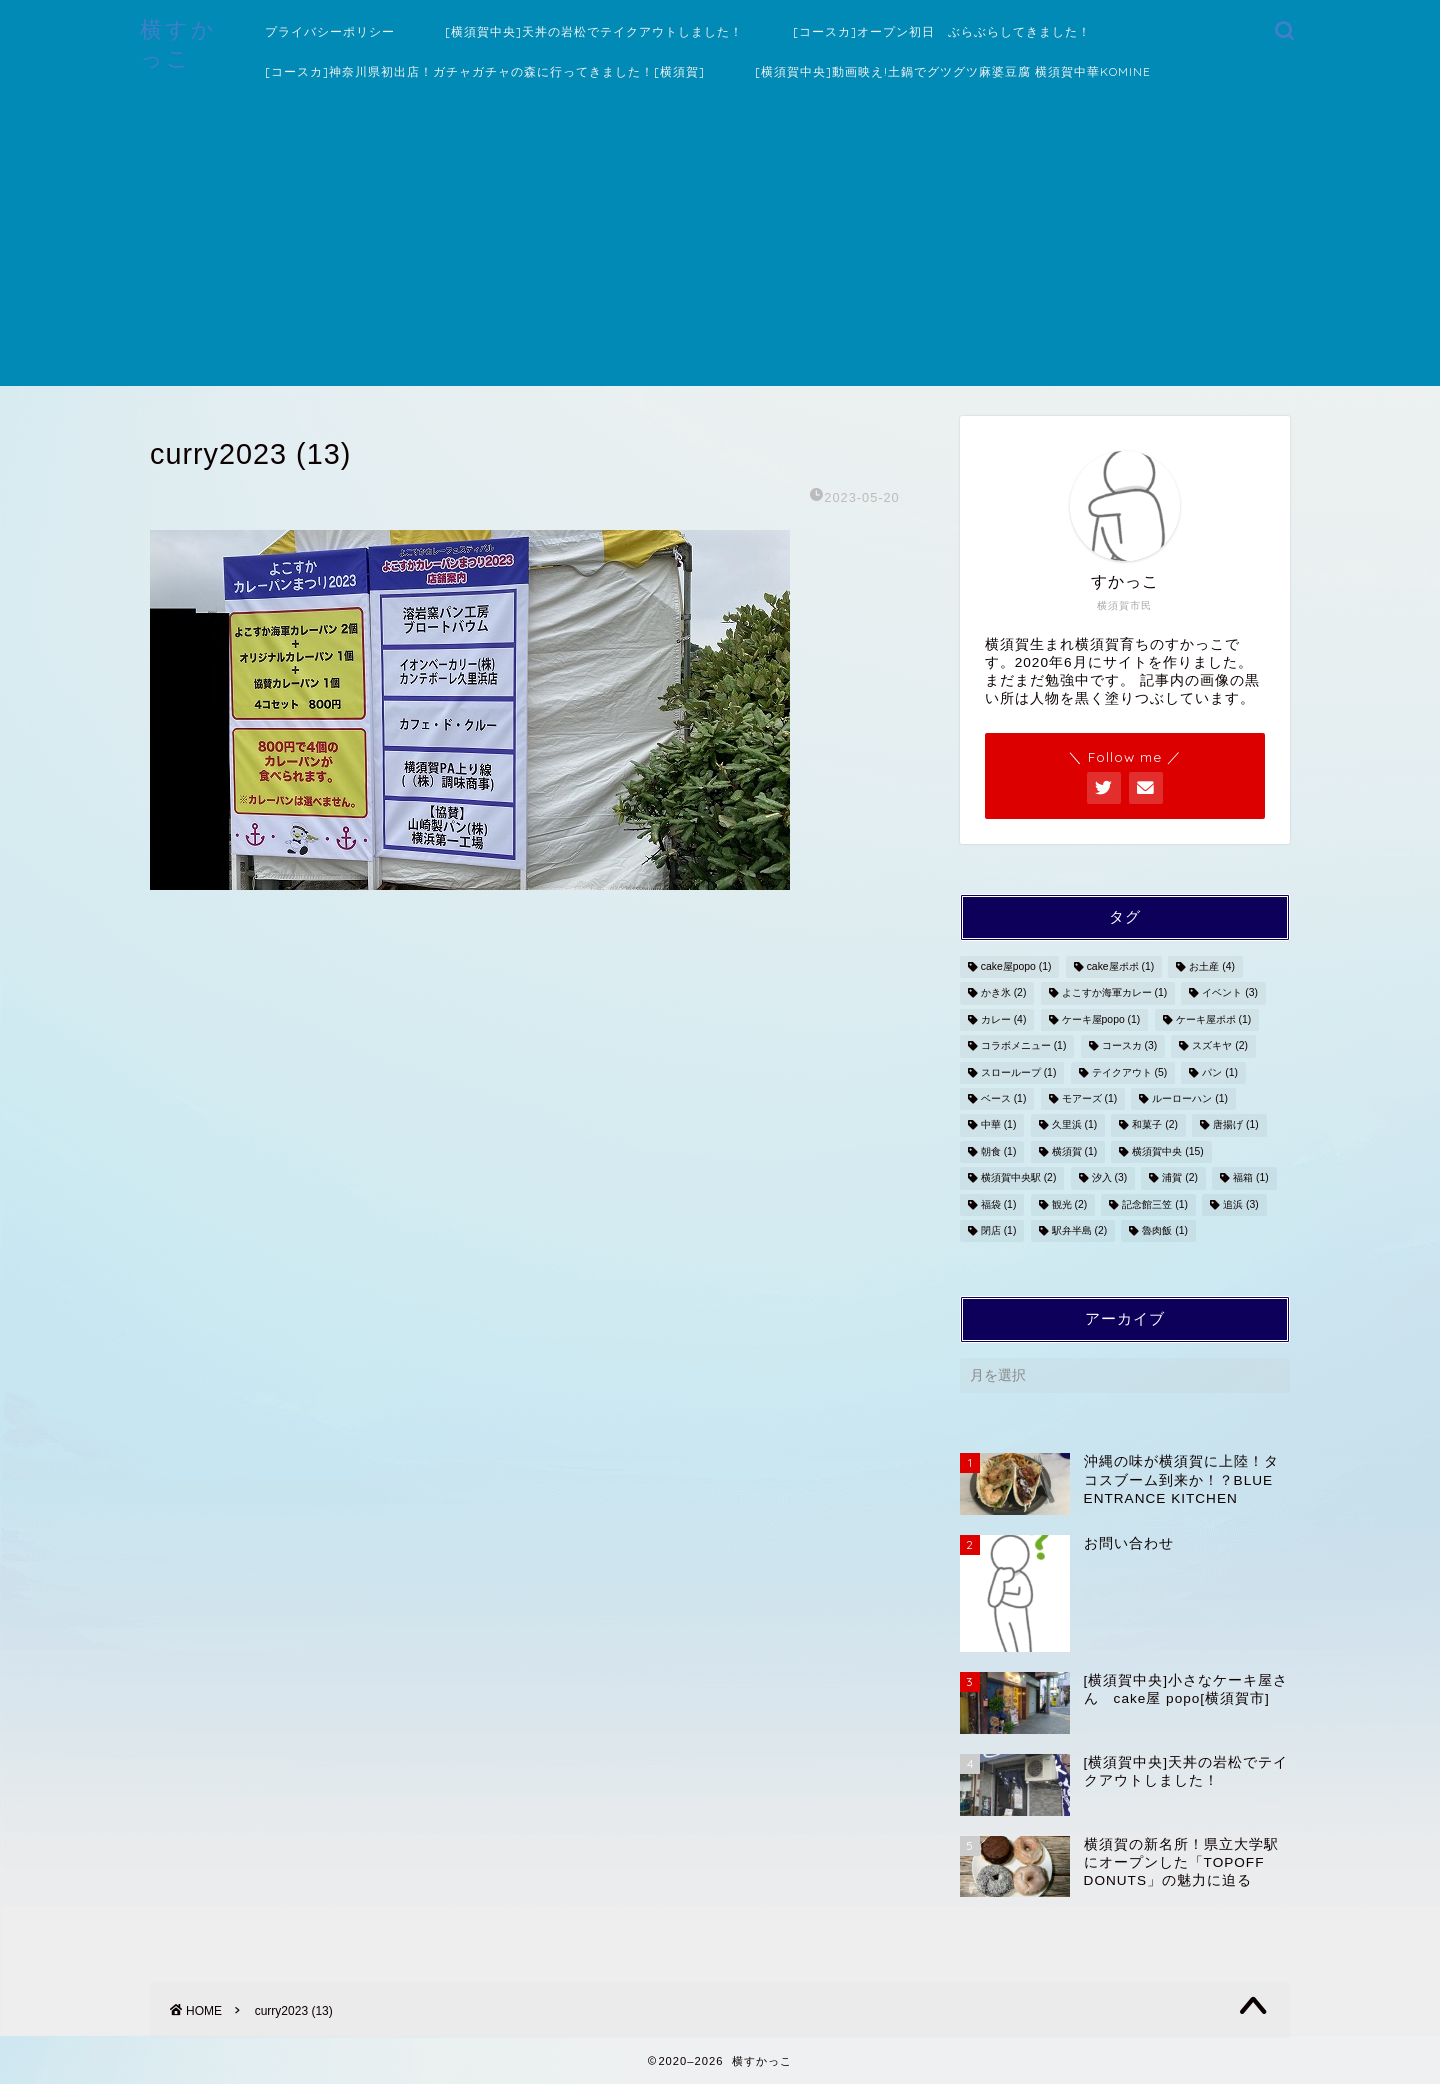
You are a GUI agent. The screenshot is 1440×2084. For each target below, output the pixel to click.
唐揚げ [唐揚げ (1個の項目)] (1236, 1125)
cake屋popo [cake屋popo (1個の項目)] (1016, 966)
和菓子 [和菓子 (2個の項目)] (1155, 1125)
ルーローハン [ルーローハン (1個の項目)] (1190, 1098)
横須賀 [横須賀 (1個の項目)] (1075, 1151)
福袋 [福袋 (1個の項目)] (999, 1204)
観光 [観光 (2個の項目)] (1070, 1204)
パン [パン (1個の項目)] (1220, 1072)
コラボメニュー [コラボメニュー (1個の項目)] (1024, 1046)
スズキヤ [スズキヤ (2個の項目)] (1220, 1046)
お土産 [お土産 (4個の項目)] (1212, 966)
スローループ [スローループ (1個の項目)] (1019, 1072)
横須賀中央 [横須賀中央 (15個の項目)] (1167, 1151)
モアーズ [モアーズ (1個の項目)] (1090, 1098)
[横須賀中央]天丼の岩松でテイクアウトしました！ (594, 31)
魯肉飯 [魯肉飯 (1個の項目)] (1165, 1230)
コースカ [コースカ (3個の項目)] (1130, 1046)
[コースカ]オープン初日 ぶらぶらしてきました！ (942, 31)
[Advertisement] (720, 246)
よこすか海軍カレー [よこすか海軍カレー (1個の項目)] (1115, 993)
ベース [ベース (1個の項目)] (1004, 1098)
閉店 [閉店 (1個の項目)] (999, 1230)
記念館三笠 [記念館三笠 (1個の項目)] (1155, 1204)
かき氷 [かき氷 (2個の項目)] (1004, 993)
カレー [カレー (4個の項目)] (1004, 1019)
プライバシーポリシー (330, 31)
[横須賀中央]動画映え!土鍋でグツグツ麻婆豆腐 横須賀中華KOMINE (953, 71)
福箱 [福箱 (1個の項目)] (1251, 1178)
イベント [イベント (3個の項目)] (1230, 993)
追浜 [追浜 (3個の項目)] (1241, 1204)
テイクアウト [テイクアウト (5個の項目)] (1130, 1072)
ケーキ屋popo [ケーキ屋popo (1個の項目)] (1101, 1019)
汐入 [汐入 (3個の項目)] (1110, 1178)
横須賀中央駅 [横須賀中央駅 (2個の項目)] (1019, 1178)
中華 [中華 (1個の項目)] (999, 1125)
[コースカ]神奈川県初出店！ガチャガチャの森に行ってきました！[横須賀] (485, 71)
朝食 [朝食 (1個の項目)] (999, 1151)
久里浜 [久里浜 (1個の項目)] (1075, 1125)
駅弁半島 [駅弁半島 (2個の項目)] (1080, 1230)
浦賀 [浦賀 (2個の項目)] (1180, 1178)
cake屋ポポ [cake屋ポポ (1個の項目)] (1121, 966)
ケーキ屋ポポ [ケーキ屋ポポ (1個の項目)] (1214, 1019)
